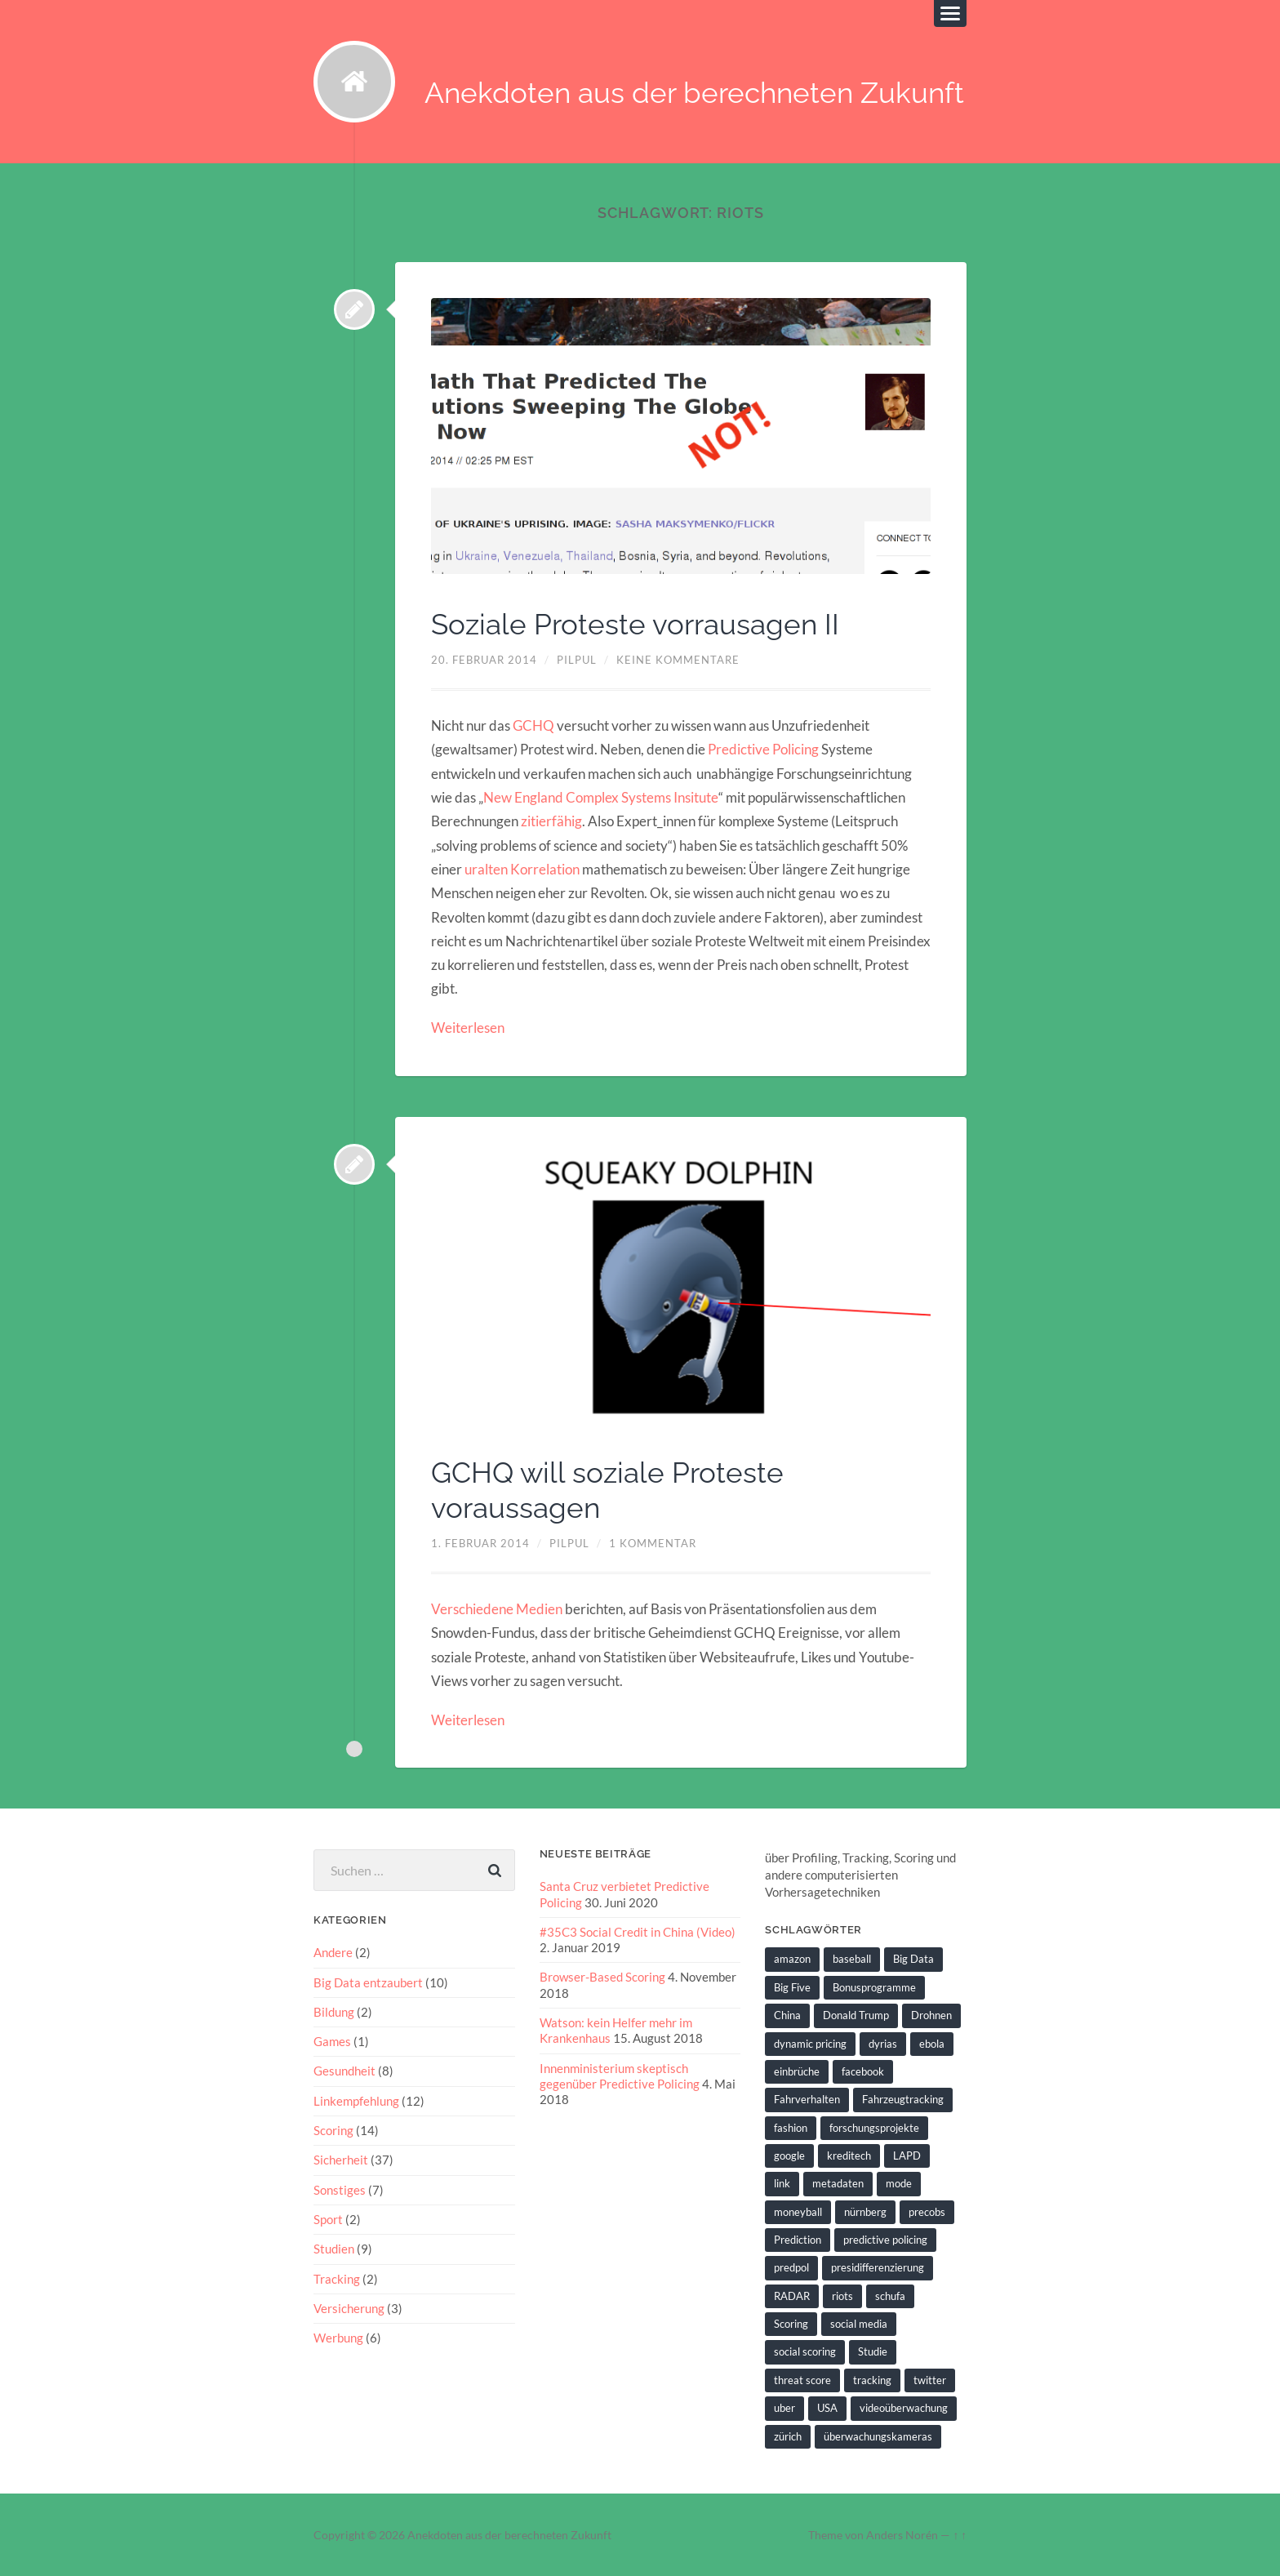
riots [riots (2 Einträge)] (842, 2294)
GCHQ (533, 725)
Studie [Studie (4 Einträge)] (872, 2350)
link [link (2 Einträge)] (782, 2182)
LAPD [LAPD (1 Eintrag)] (907, 2153)
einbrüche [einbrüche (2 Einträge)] (797, 2069)
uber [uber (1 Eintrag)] (784, 2406)
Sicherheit (340, 2158)
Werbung (338, 2336)
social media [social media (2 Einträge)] (858, 2322)
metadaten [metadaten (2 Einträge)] (838, 2182)
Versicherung (348, 2306)
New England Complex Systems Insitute (600, 797)
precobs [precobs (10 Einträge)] (927, 2210)
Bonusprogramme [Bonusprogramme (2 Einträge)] (874, 1985)
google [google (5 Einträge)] (789, 2153)
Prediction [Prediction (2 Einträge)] (797, 2238)
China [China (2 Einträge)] (787, 2014)
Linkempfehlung (356, 2099)
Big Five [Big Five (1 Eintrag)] (792, 1985)
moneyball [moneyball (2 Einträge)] (798, 2210)
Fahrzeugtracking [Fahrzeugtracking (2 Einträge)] (903, 2098)
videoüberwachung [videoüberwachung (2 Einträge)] (904, 2406)
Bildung (333, 2010)
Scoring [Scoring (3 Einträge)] (791, 2322)
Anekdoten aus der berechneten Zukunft (694, 93)
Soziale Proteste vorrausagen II (639, 624)
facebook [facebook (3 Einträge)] (863, 2069)
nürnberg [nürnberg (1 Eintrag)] (865, 2210)
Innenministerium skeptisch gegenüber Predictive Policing (620, 2074)
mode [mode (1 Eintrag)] (899, 2182)
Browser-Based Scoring (602, 1976)
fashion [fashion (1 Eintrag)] (790, 2126)
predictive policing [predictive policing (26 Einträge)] (885, 2238)
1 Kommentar (652, 1542)
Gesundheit (344, 2069)
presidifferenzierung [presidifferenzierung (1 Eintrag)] (877, 2266)
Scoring (333, 2128)
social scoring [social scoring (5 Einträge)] (805, 2350)
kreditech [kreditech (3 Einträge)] (849, 2153)
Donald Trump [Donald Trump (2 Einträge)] (856, 2014)
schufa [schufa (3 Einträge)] (890, 2294)
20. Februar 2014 (484, 659)
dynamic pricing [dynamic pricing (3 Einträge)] (810, 2042)
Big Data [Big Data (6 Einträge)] (913, 1957)
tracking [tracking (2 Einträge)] (872, 2378)
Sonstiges (339, 2188)
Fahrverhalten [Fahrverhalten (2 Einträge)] (807, 2098)
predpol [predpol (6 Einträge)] (791, 2266)
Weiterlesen (467, 1027)
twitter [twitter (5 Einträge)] (929, 2378)
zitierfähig (551, 821)
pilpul (577, 659)
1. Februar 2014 (480, 1542)
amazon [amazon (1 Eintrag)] (792, 1957)
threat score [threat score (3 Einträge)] (802, 2378)
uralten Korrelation (522, 869)
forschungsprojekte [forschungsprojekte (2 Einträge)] (874, 2126)
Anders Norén (902, 2533)
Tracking (336, 2277)
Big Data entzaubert (368, 1980)
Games (332, 2040)
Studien (333, 2247)
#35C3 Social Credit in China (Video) (638, 1930)
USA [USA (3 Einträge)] (827, 2406)
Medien (539, 1608)
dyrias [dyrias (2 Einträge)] (883, 2042)
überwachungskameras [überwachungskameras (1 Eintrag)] (878, 2433)
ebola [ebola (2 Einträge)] (931, 2042)
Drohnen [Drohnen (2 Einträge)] (931, 2014)
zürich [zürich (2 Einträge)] (788, 2433)
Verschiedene (472, 1608)
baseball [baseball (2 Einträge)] (852, 1957)
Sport (328, 2217)
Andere (333, 1951)
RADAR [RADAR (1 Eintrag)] (792, 2294)
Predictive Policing (763, 749)
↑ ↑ (960, 2533)
